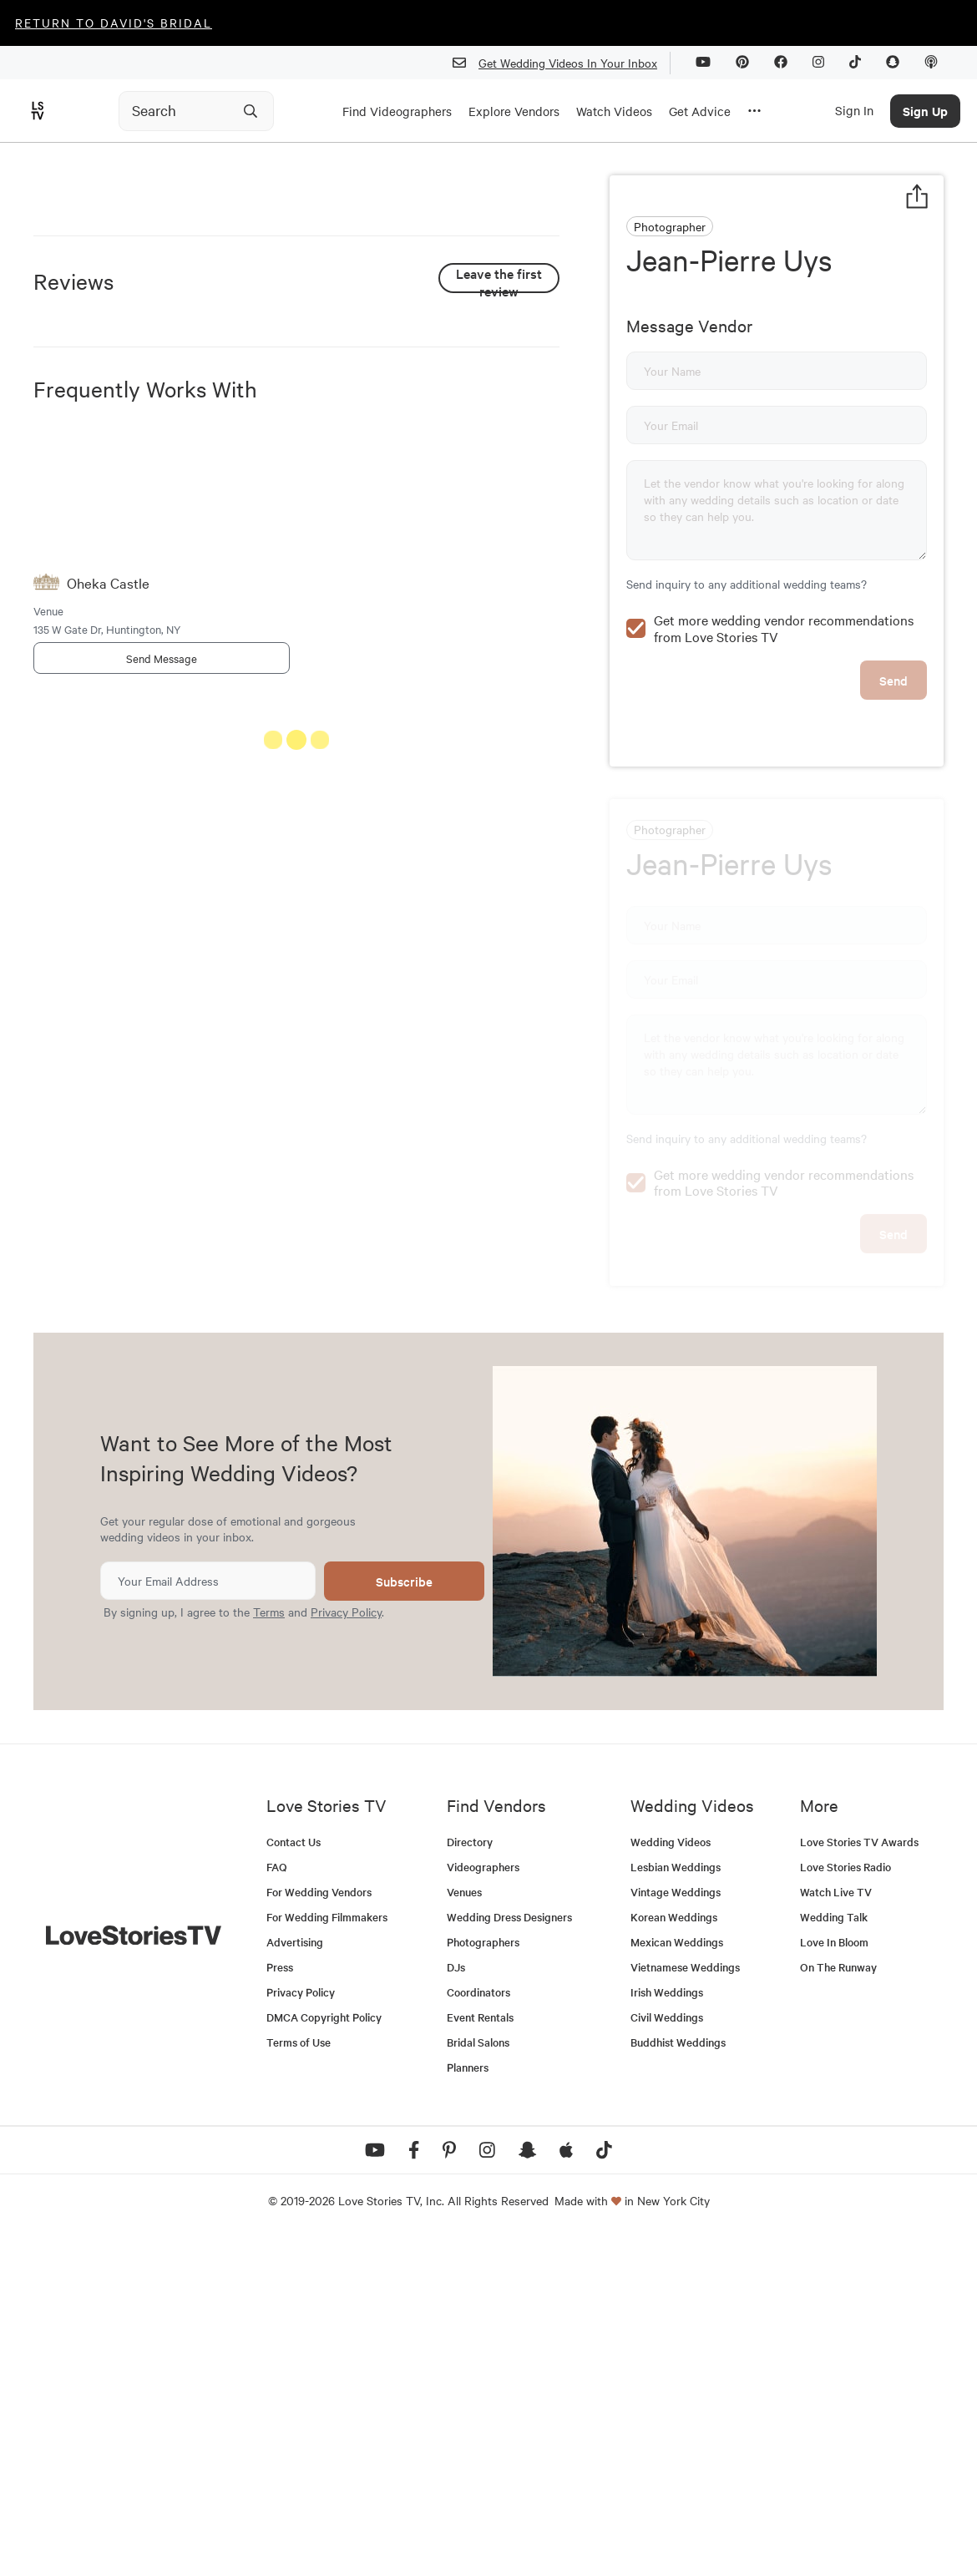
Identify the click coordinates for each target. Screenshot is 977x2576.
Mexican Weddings (676, 2279)
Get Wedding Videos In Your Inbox (562, 63)
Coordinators (478, 2329)
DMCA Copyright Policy (324, 2354)
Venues (464, 2229)
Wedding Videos (670, 2179)
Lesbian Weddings (675, 2204)
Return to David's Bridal (113, 22)
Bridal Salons (478, 2379)
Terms (269, 1949)
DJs (456, 2304)
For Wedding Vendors (319, 2229)
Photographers (483, 2279)
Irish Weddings (666, 2329)
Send (893, 644)
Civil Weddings (666, 2354)
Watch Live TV (836, 2229)
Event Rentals (480, 2354)
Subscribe (404, 1918)
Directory (470, 2179)
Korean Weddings (673, 2254)
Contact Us (293, 2179)
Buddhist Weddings (678, 2379)
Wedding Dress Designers (509, 2254)
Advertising (294, 2279)
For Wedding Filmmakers (326, 2254)
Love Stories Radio (845, 2204)
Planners (467, 2404)
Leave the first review (499, 575)
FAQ (276, 2204)
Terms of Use (298, 2379)
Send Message (161, 953)
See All (497, 1039)
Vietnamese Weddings (685, 2304)
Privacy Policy (346, 1949)
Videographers (483, 2204)
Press (279, 2304)
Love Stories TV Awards (859, 2179)
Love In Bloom (834, 2279)
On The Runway (838, 2304)
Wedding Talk (834, 2254)
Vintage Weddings (675, 2229)
